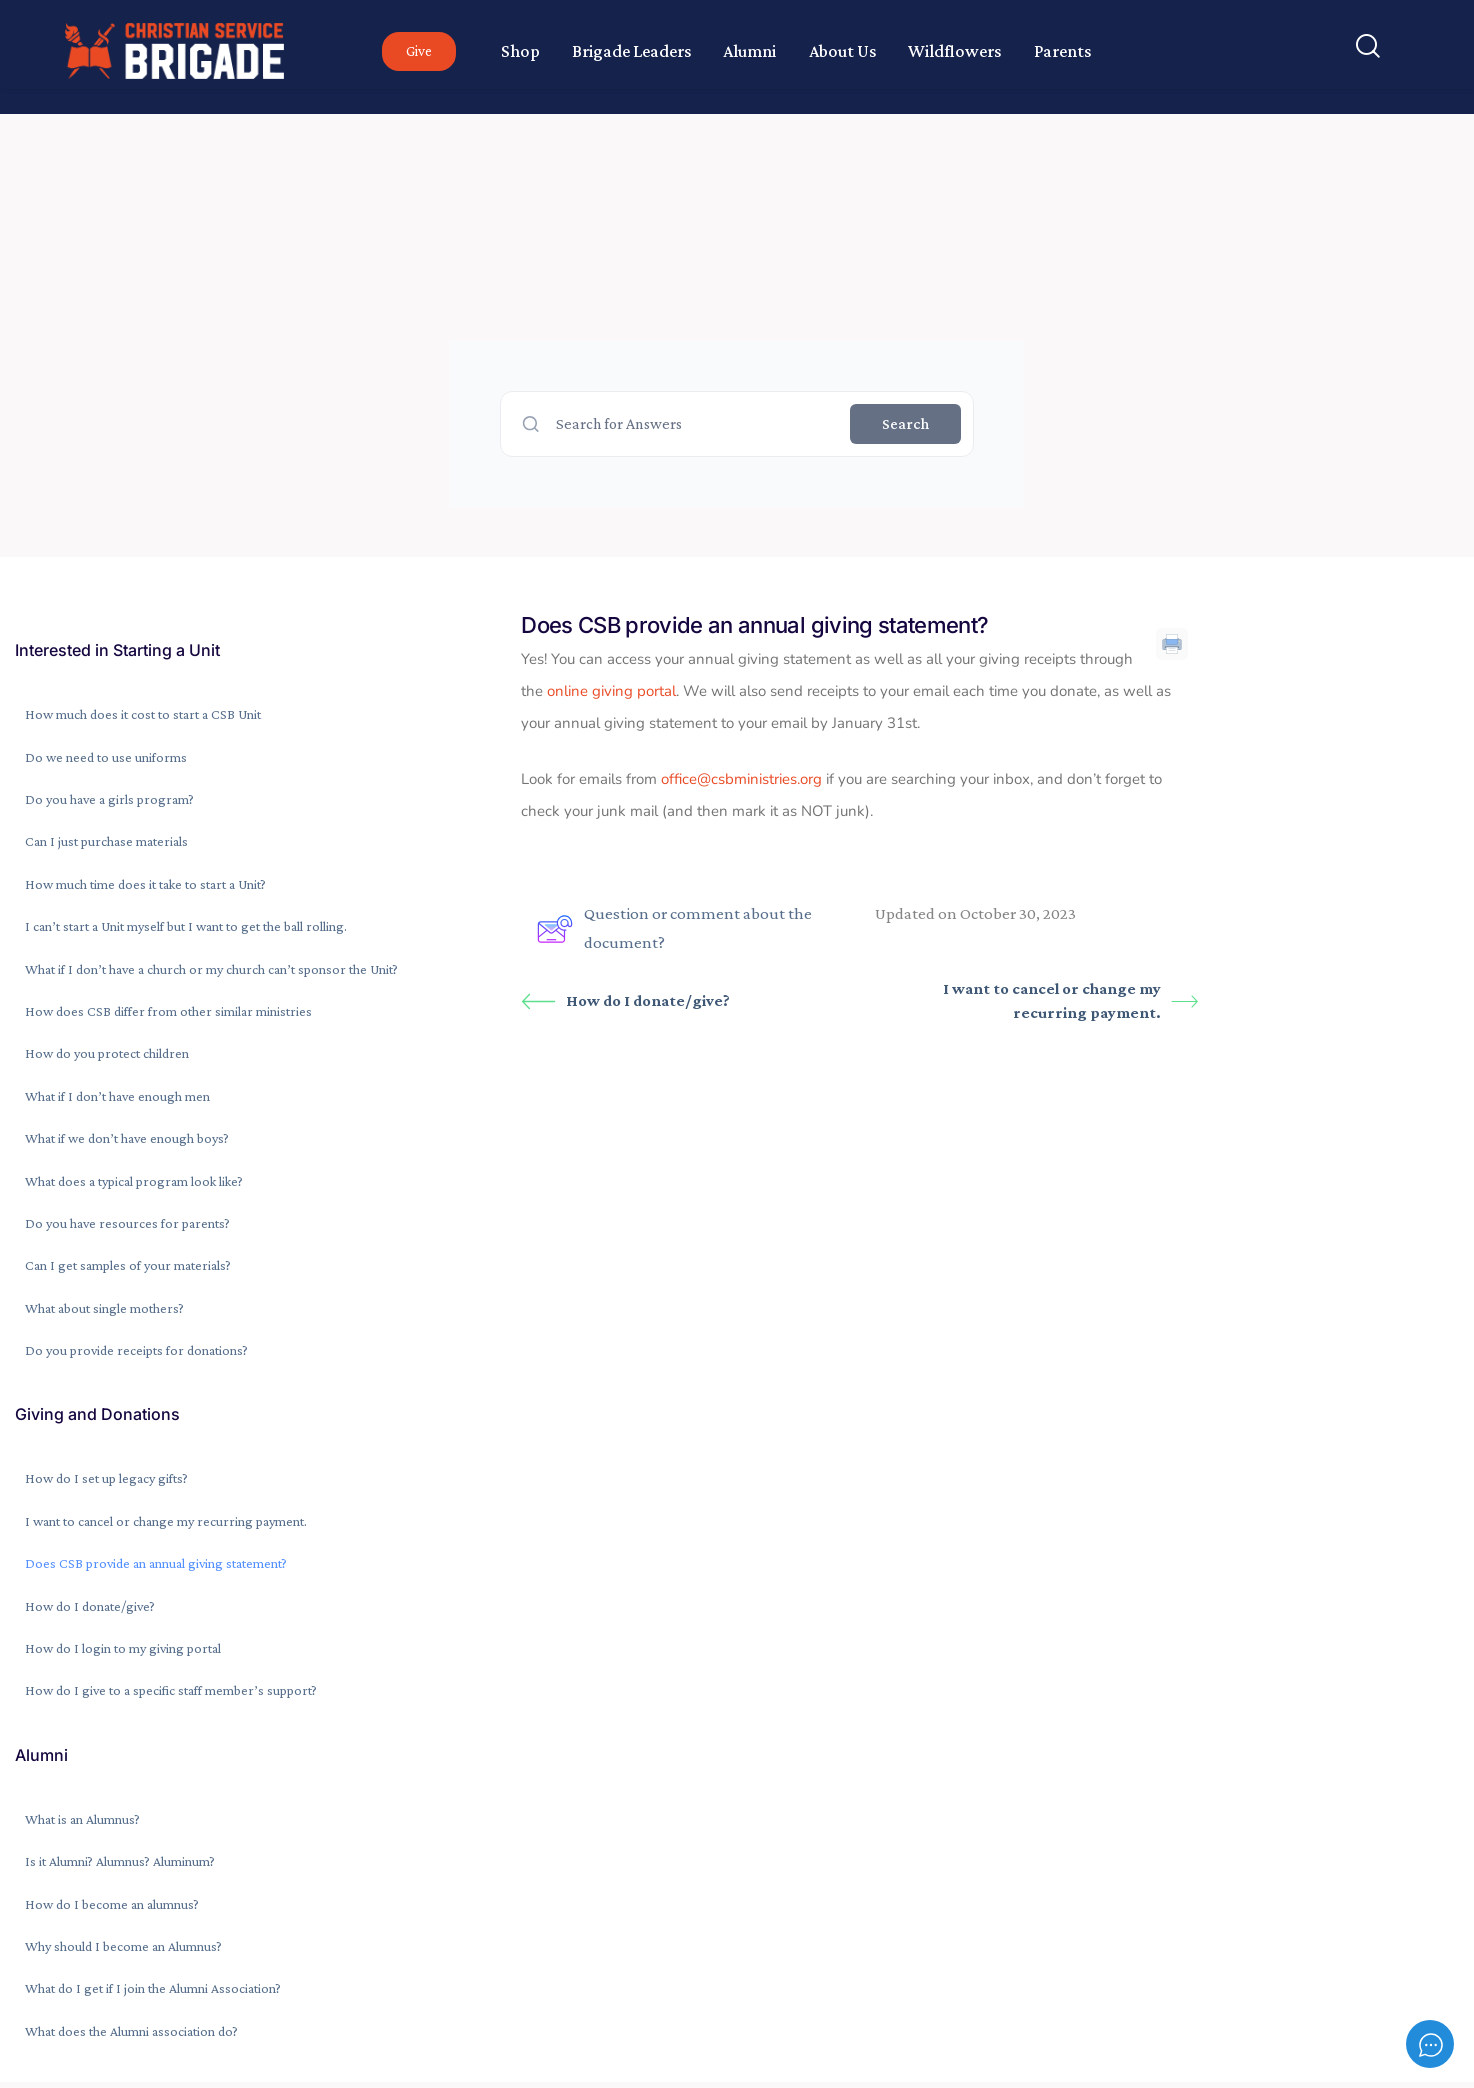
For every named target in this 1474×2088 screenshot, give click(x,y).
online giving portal (611, 691)
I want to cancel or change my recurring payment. (1071, 1000)
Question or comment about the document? (674, 928)
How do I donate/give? (625, 1001)
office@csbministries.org (741, 779)
